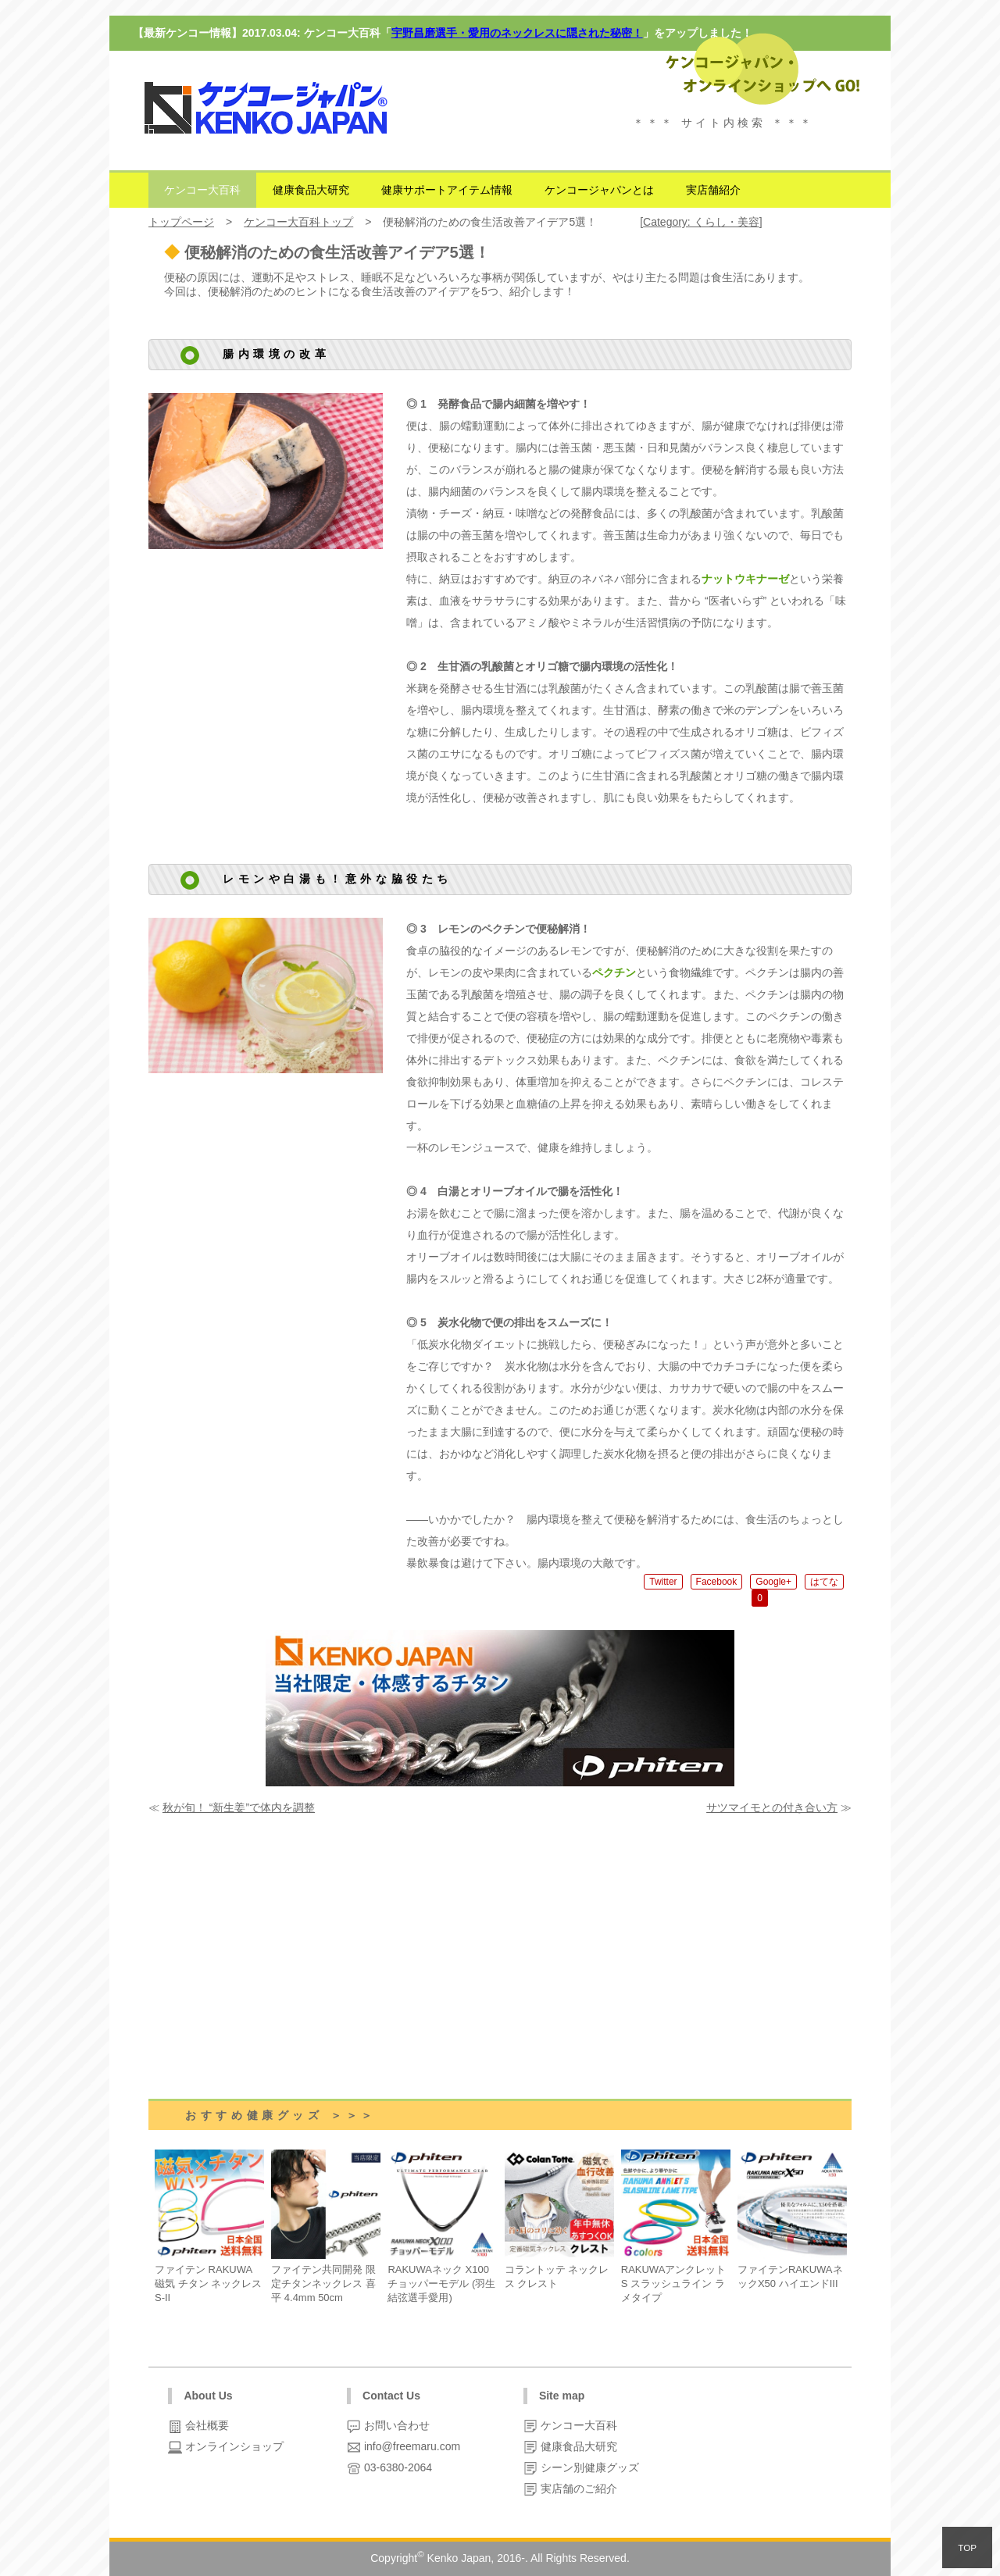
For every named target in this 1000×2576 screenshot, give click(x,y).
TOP (967, 2547)
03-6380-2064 (396, 2467)
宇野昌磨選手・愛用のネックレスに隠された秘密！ (517, 33)
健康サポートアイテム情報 (446, 190)
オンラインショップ (233, 2446)
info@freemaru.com (410, 2446)
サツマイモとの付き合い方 (772, 1807)
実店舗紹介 (713, 190)
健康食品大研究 (311, 190)
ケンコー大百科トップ (298, 222)
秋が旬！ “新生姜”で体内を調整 (238, 1807)
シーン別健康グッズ (588, 2467)
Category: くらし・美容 (701, 222)
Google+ (773, 1581)
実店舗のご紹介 (577, 2488)
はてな (824, 1581)
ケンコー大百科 (202, 190)
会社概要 (205, 2425)
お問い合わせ (395, 2425)
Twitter (663, 1581)
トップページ (181, 222)
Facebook (717, 1581)
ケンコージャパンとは (599, 190)
